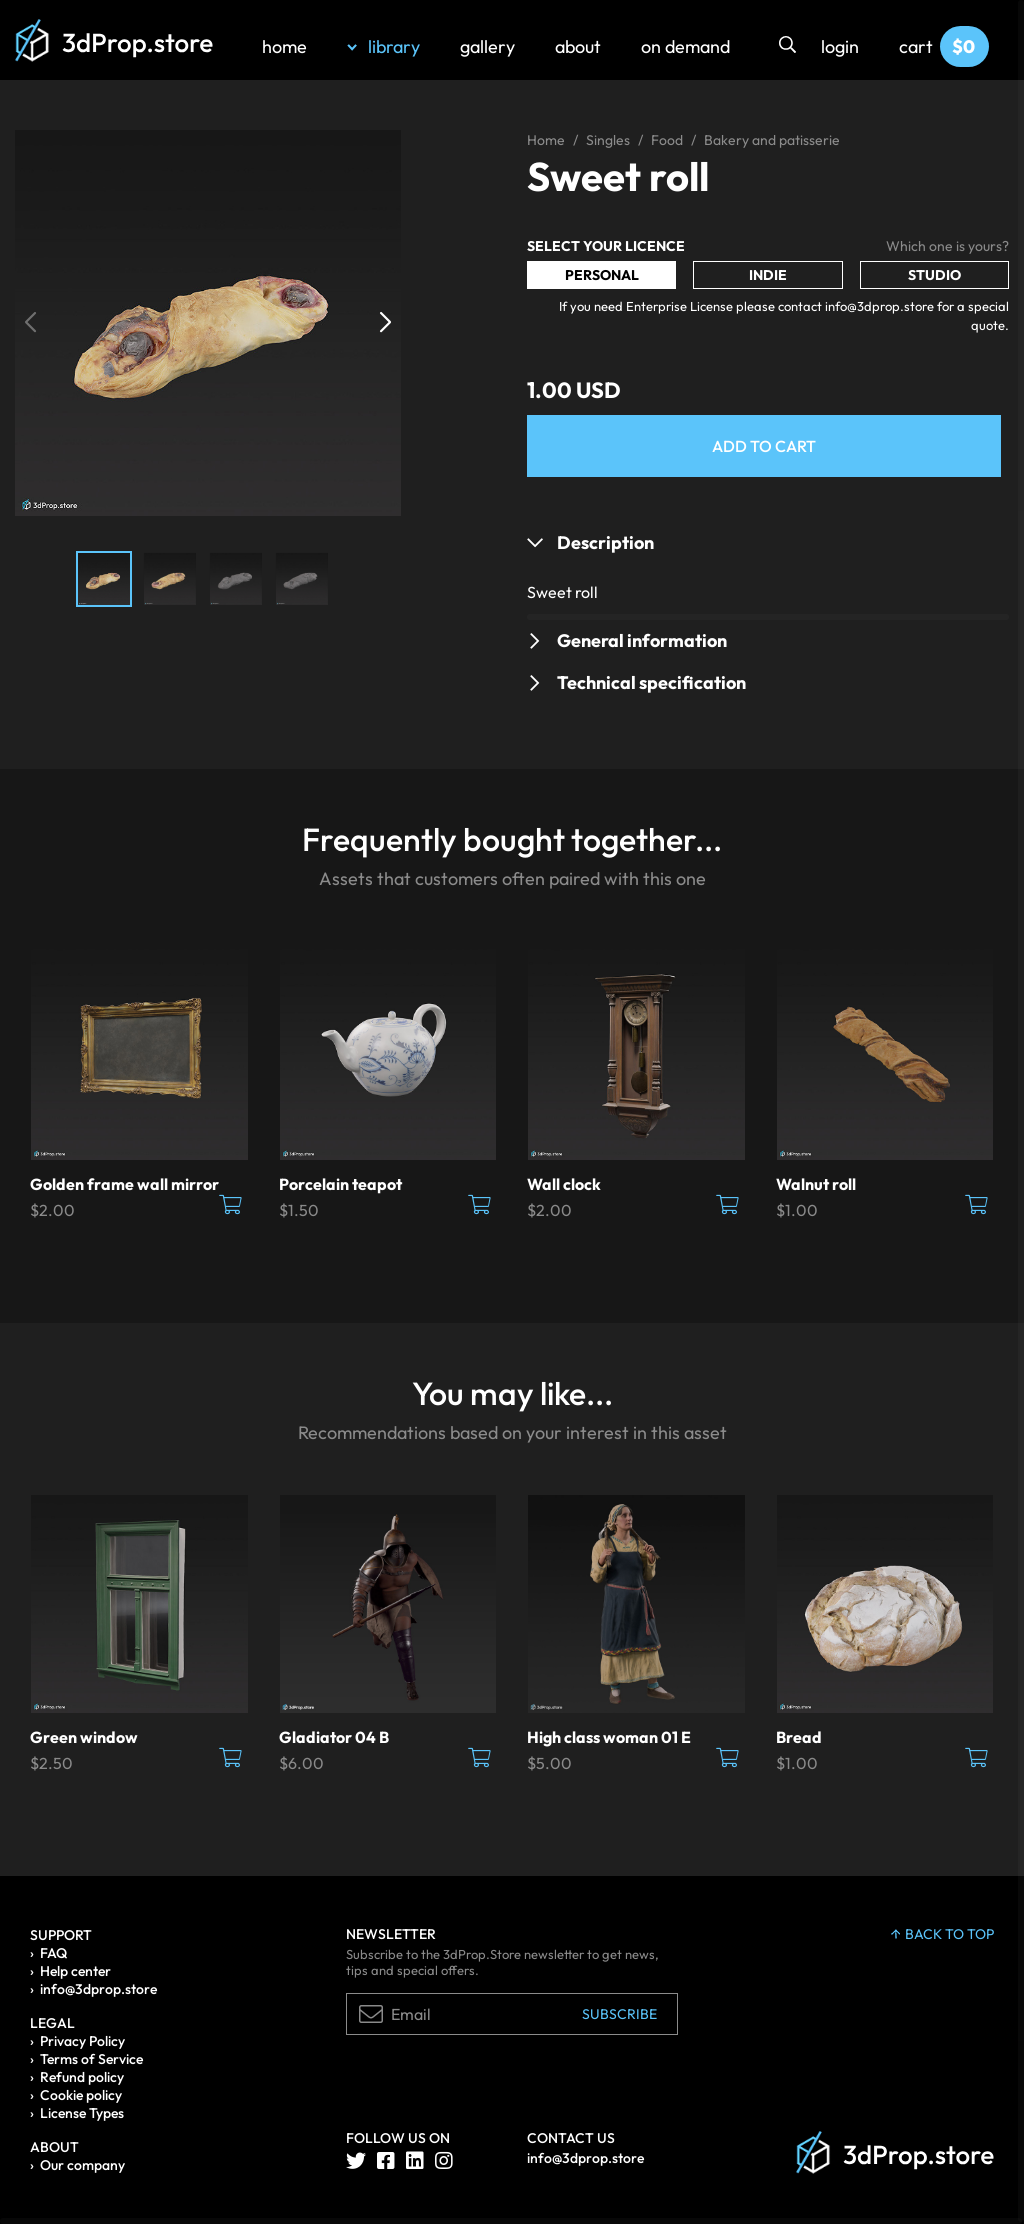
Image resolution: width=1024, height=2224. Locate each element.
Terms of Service (91, 2059)
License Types (82, 2113)
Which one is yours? (947, 246)
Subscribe (619, 2014)
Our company (82, 2165)
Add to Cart (764, 446)
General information (642, 640)
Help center (75, 1971)
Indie (768, 275)
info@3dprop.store (98, 1989)
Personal (602, 275)
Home (546, 140)
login (840, 46)
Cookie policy (81, 2095)
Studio (934, 275)
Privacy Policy (82, 2041)
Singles (608, 140)
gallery (487, 46)
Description (605, 542)
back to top (942, 1934)
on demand (685, 46)
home (284, 46)
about (578, 46)
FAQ (53, 1953)
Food (667, 140)
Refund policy (82, 2077)
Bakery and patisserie (772, 140)
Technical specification (651, 682)
